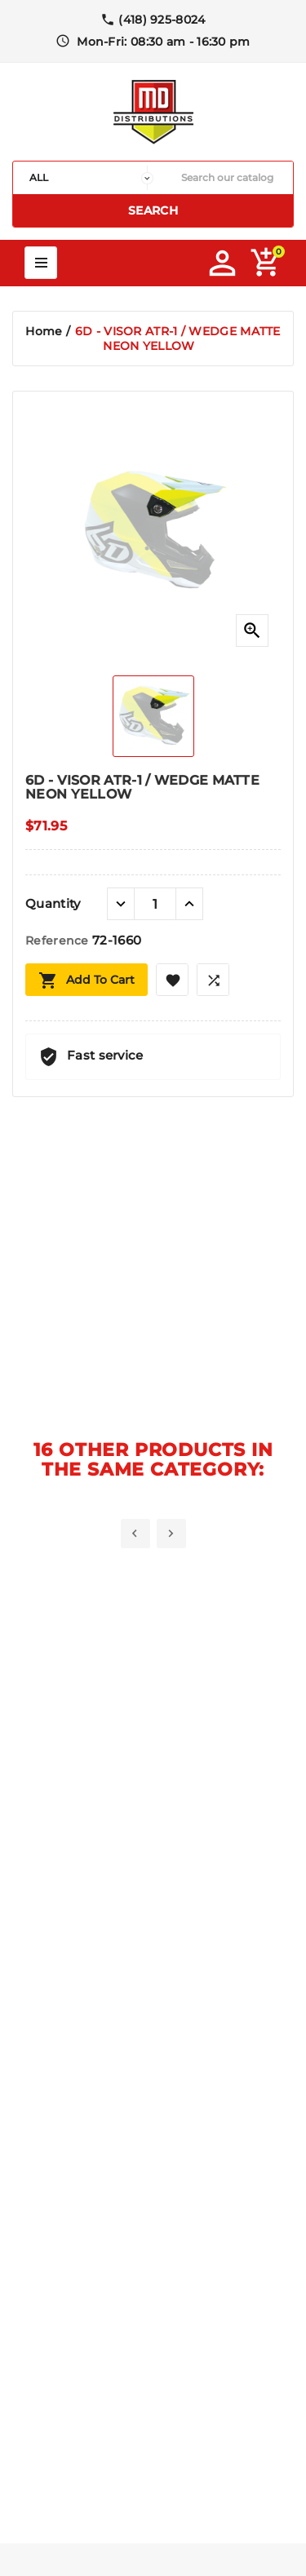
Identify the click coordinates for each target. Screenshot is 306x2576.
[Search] (228, 178)
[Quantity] (155, 903)
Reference (58, 940)
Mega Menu (40, 262)
